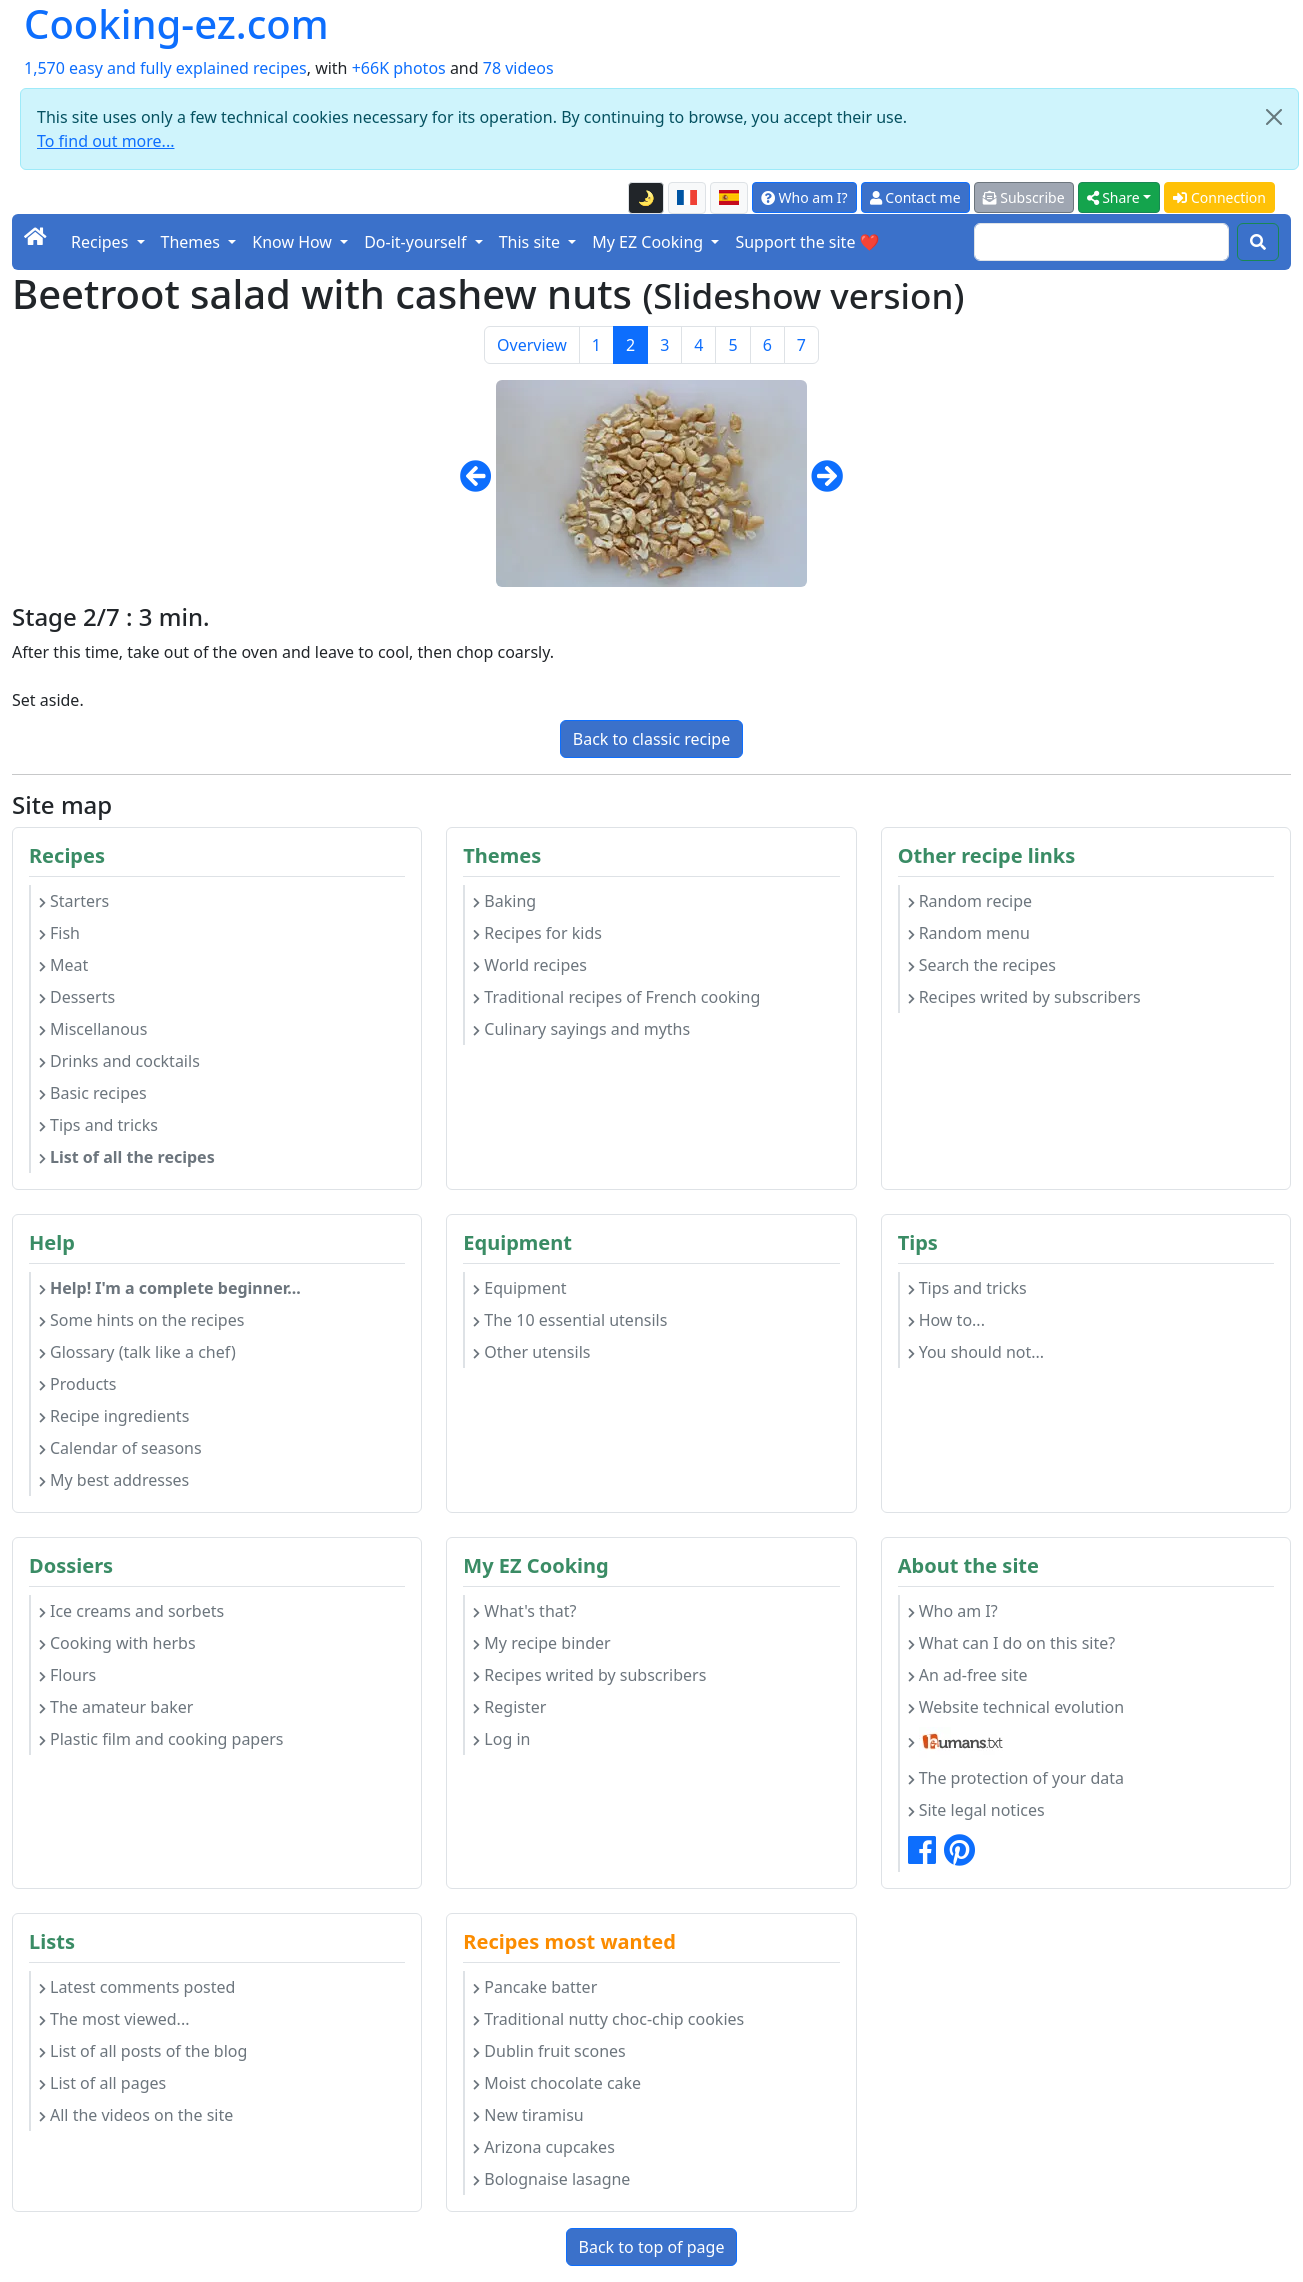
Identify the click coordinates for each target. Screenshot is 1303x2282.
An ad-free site (968, 1675)
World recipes (530, 965)
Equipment (519, 1288)
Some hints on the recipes (141, 1320)
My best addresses (114, 1480)
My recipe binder (541, 1643)
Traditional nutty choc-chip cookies (608, 2019)
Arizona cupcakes (543, 2147)
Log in (501, 1739)
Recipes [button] (101, 242)
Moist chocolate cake (557, 2083)
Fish (59, 933)
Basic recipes (93, 1093)
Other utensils (531, 1352)
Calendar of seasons (120, 1448)
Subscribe (1024, 197)
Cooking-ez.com (176, 24)
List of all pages (102, 2083)
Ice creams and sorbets (131, 1611)
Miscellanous (93, 1029)
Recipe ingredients (114, 1416)
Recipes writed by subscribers (1024, 997)
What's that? (524, 1611)
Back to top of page (652, 2247)
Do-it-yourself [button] (417, 242)
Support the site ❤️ (807, 242)
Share (1113, 197)
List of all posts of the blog (143, 2051)
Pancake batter (535, 1987)
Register (509, 1707)
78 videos (518, 68)
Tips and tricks (98, 1125)
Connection (1219, 197)
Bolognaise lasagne (551, 2179)
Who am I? (804, 197)
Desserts (77, 997)
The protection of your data (1016, 1778)
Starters (74, 901)
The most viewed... (114, 2019)
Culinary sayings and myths (581, 1029)
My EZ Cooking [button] (649, 242)
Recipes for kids (537, 933)
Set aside (45, 700)
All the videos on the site (136, 2115)
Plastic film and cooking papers (161, 1739)
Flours (67, 1675)
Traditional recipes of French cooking (616, 997)
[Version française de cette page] (687, 198)
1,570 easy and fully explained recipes (165, 68)
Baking (504, 901)
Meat (63, 965)
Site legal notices (976, 1810)
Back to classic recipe (651, 739)
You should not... (976, 1352)
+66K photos (399, 68)
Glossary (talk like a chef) (137, 1352)
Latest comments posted (137, 1987)
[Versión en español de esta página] (729, 198)
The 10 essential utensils (570, 1320)
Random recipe (970, 901)
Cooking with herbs (117, 1643)
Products (78, 1384)
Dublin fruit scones (549, 2051)
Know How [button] (294, 242)
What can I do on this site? (1012, 1643)
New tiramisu (528, 2115)
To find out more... (105, 141)
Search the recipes (982, 965)
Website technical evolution (1016, 1707)
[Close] (1274, 117)
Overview (532, 345)
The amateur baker (116, 1707)
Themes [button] (193, 242)
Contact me (915, 197)
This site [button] (532, 242)
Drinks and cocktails (119, 1061)
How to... (946, 1320)
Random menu (969, 933)
